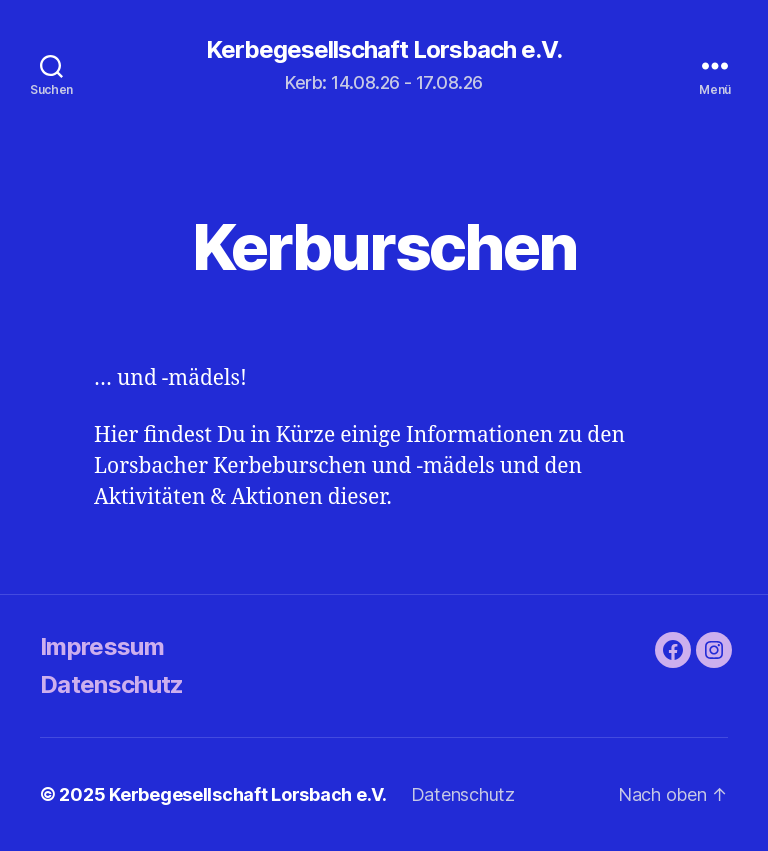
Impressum (102, 646)
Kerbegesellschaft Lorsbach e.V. (384, 50)
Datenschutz (112, 684)
